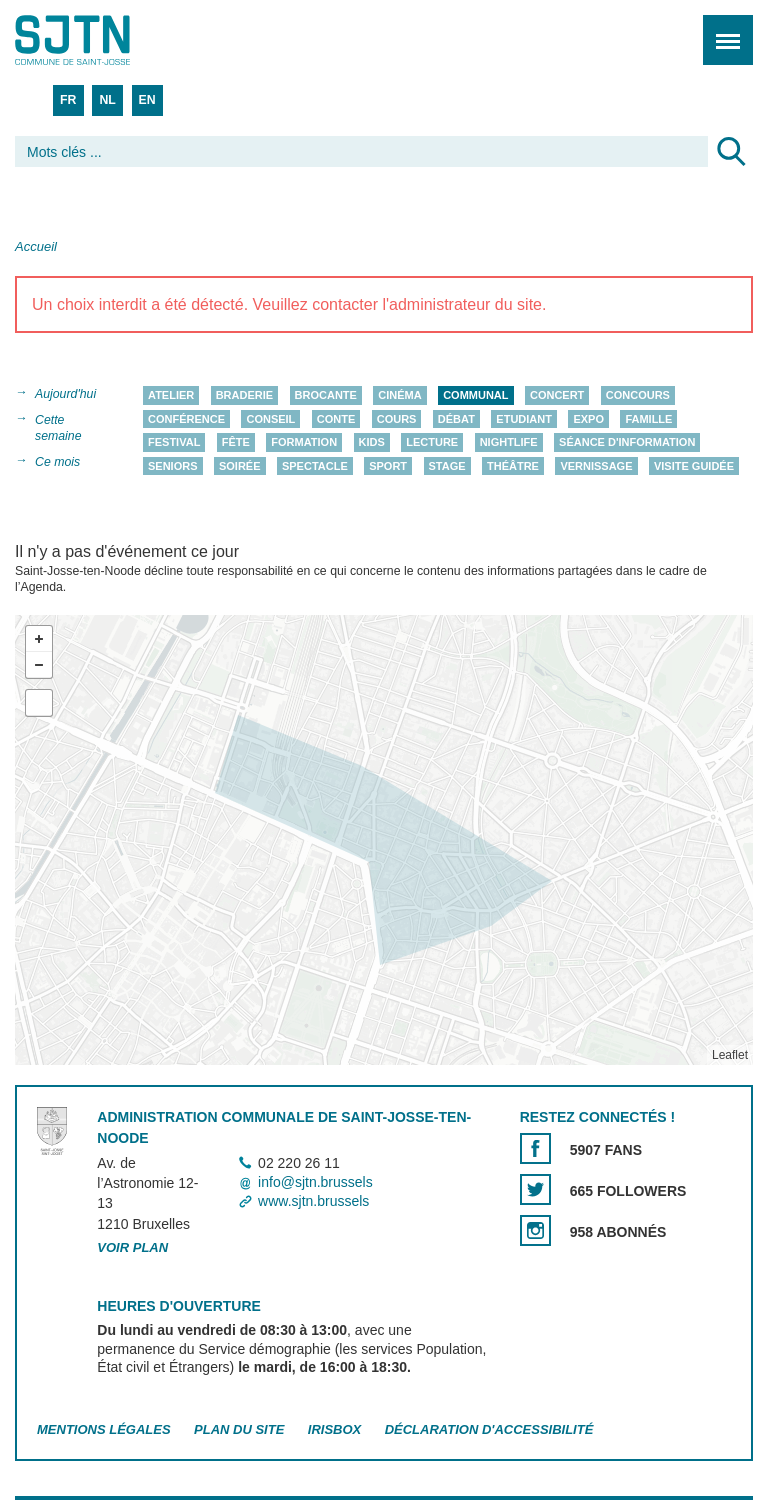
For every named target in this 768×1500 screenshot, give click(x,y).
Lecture (432, 442)
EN (147, 100)
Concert (557, 395)
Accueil (36, 246)
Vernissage (596, 466)
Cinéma (399, 395)
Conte (336, 419)
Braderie (244, 395)
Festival (174, 442)
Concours (638, 395)
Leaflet (730, 1055)
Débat (456, 419)
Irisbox (334, 1430)
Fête (236, 442)
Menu (721, 29)
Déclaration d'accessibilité (489, 1430)
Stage (447, 466)
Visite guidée (694, 466)
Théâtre (513, 466)
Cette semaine (58, 428)
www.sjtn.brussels (313, 1202)
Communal (475, 395)
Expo (588, 419)
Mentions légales (104, 1430)
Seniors (173, 466)
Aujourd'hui (65, 394)
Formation (304, 442)
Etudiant (524, 419)
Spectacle (315, 466)
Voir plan (132, 1247)
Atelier (171, 395)
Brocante (326, 395)
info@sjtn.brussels (315, 1182)
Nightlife (509, 442)
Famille (648, 419)
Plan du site (239, 1430)
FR (68, 100)
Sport (388, 466)
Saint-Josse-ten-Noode (101, 40)
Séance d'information (627, 442)
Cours (397, 419)
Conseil (270, 419)
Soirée (240, 466)
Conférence (186, 419)
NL (107, 100)
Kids (372, 442)
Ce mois (57, 462)
